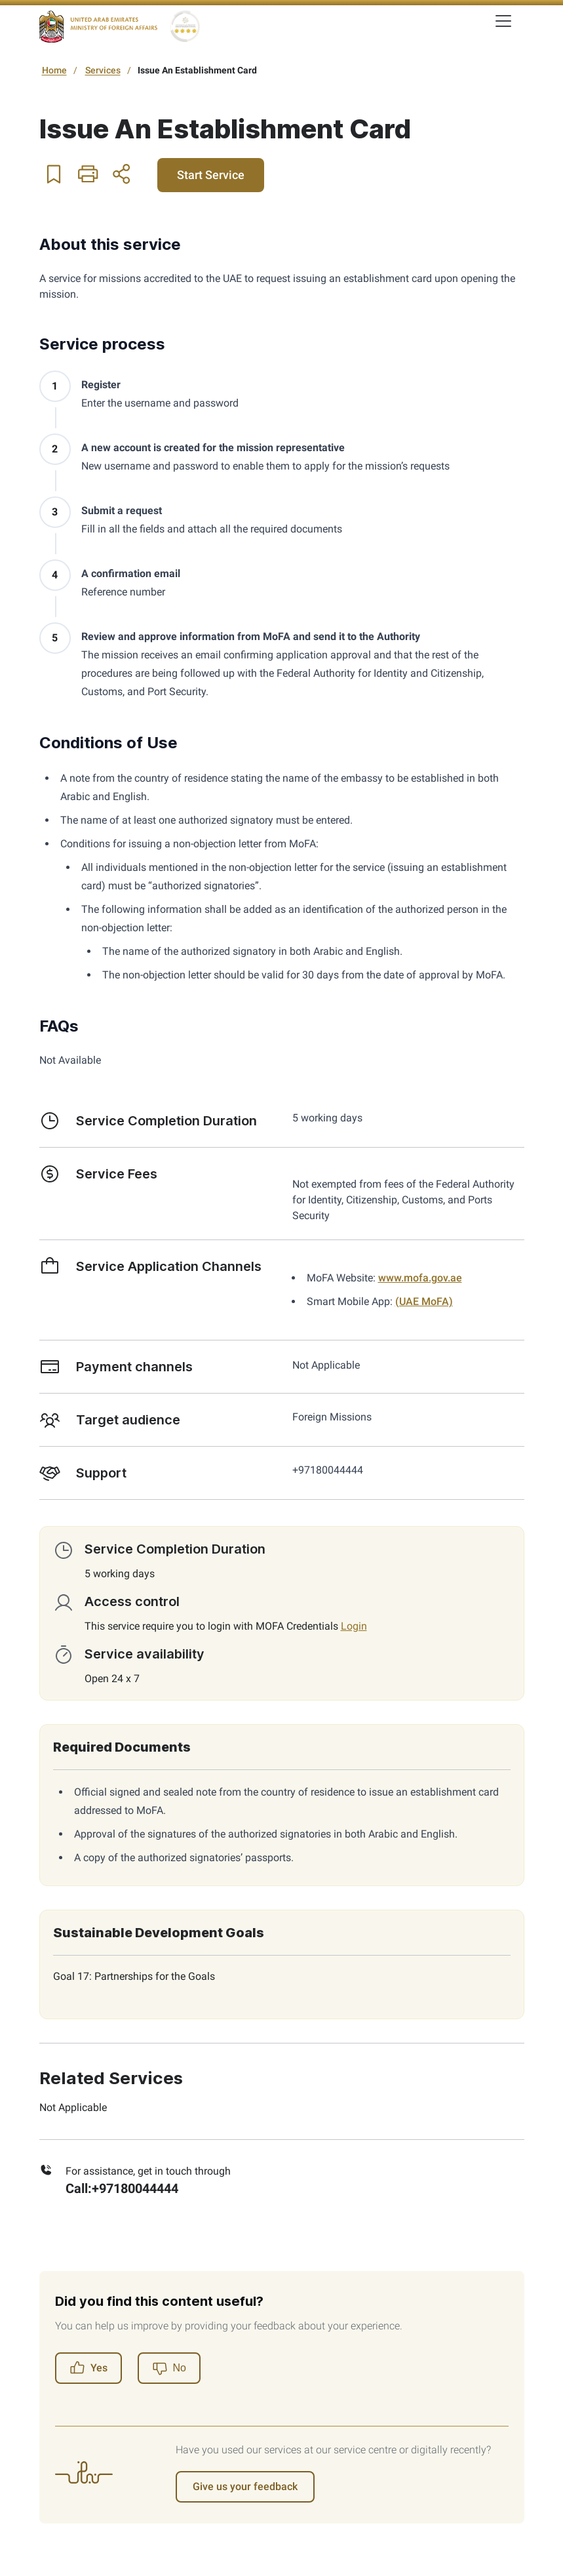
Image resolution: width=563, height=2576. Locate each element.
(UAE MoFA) (424, 1301)
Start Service (210, 175)
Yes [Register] (88, 2368)
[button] (53, 173)
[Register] (169, 2368)
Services (103, 70)
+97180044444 (135, 2188)
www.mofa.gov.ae (420, 1278)
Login (354, 1626)
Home (54, 70)
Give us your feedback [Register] (245, 2486)
